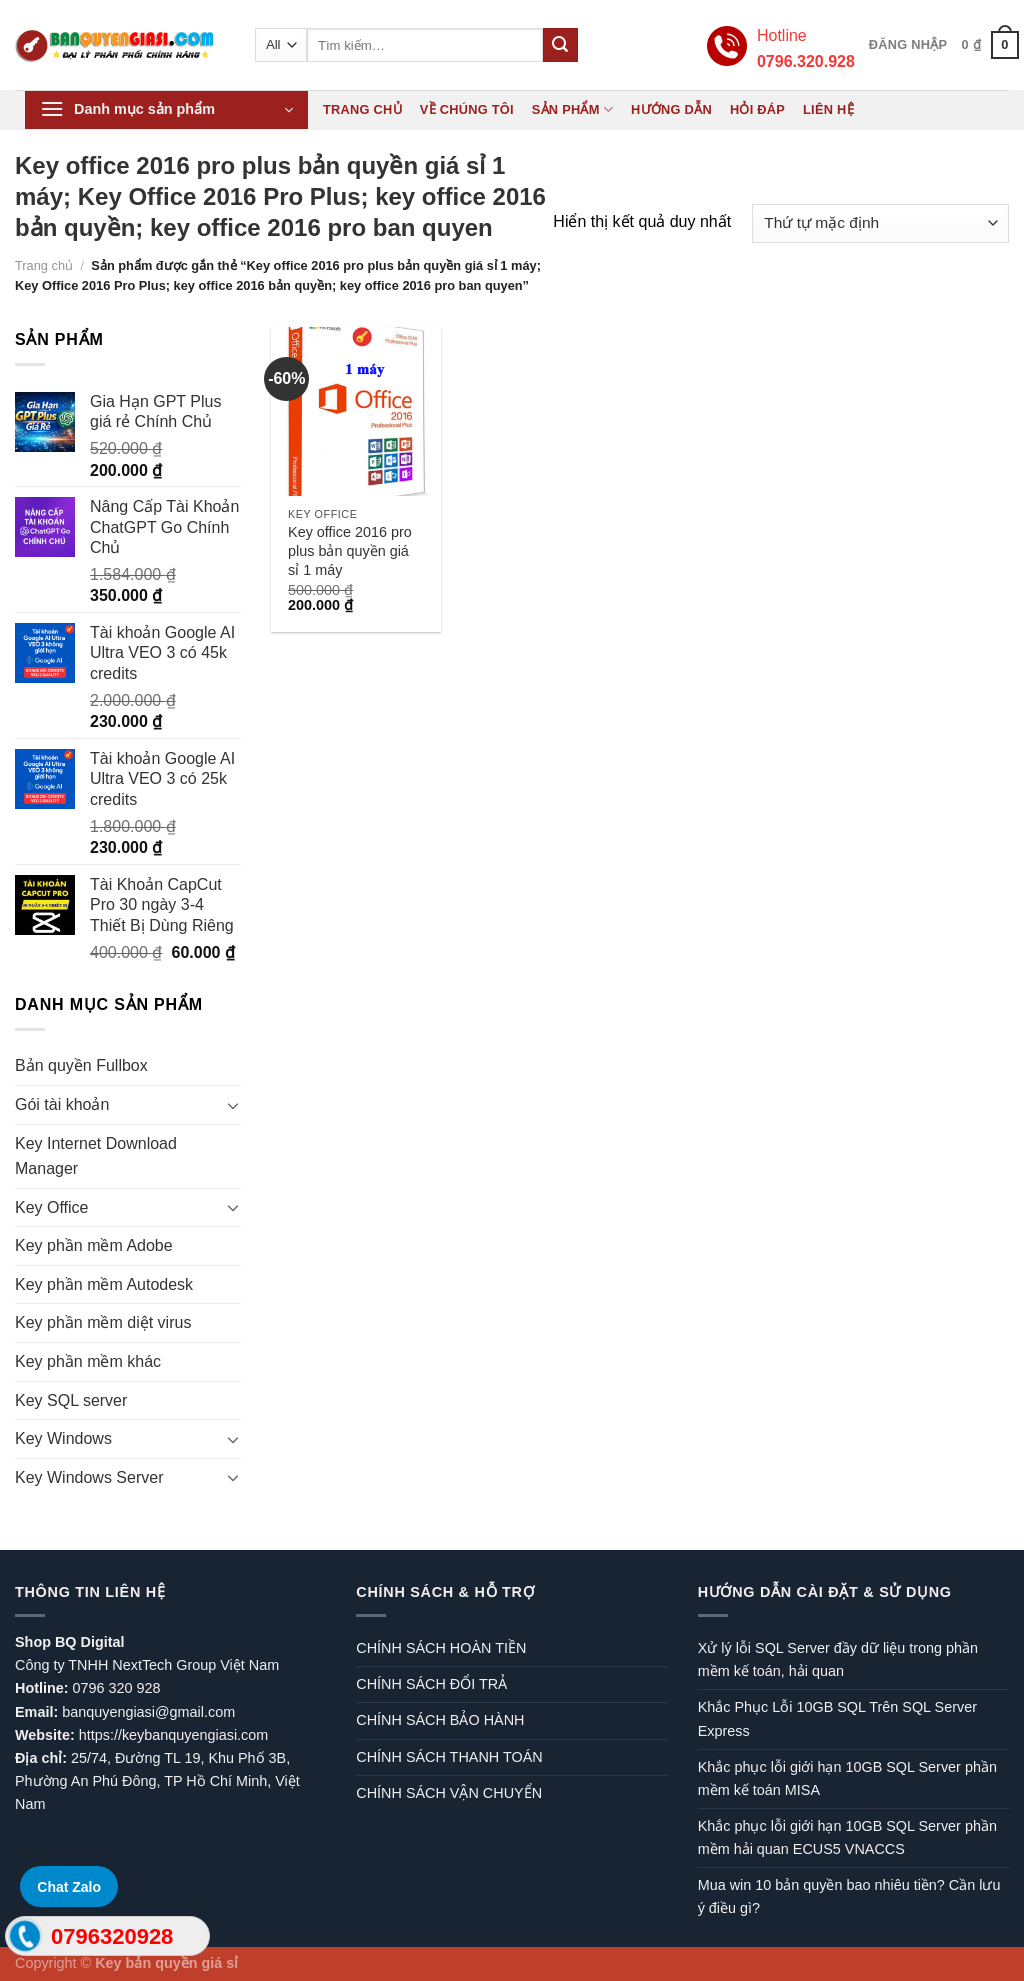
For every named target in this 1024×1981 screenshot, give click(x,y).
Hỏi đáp (757, 109)
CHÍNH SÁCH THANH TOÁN (449, 1757)
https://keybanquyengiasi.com (174, 1735)
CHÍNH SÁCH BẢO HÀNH (440, 1720)
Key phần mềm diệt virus (103, 1322)
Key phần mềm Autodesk (104, 1284)
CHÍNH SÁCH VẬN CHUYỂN (449, 1793)
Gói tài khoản (62, 1104)
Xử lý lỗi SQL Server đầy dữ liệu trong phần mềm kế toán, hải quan (838, 1659)
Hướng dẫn (671, 109)
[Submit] (560, 45)
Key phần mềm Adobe (94, 1245)
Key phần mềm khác (88, 1361)
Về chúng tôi (467, 109)
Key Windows (63, 1438)
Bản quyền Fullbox (81, 1065)
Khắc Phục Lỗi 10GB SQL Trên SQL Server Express (837, 1718)
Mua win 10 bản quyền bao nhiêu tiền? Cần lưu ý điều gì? (849, 1896)
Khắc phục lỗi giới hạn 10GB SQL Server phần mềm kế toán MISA (847, 1778)
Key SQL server (71, 1400)
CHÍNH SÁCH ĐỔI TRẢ (431, 1684)
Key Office (52, 1207)
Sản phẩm (572, 109)
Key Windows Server (89, 1477)
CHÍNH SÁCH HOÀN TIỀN (441, 1648)
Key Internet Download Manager (96, 1156)
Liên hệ (828, 109)
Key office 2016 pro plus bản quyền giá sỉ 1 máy (350, 550)
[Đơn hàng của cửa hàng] (880, 223)
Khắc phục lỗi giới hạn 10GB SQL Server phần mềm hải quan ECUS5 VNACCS (847, 1837)
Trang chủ (362, 109)
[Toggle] (233, 1105)
